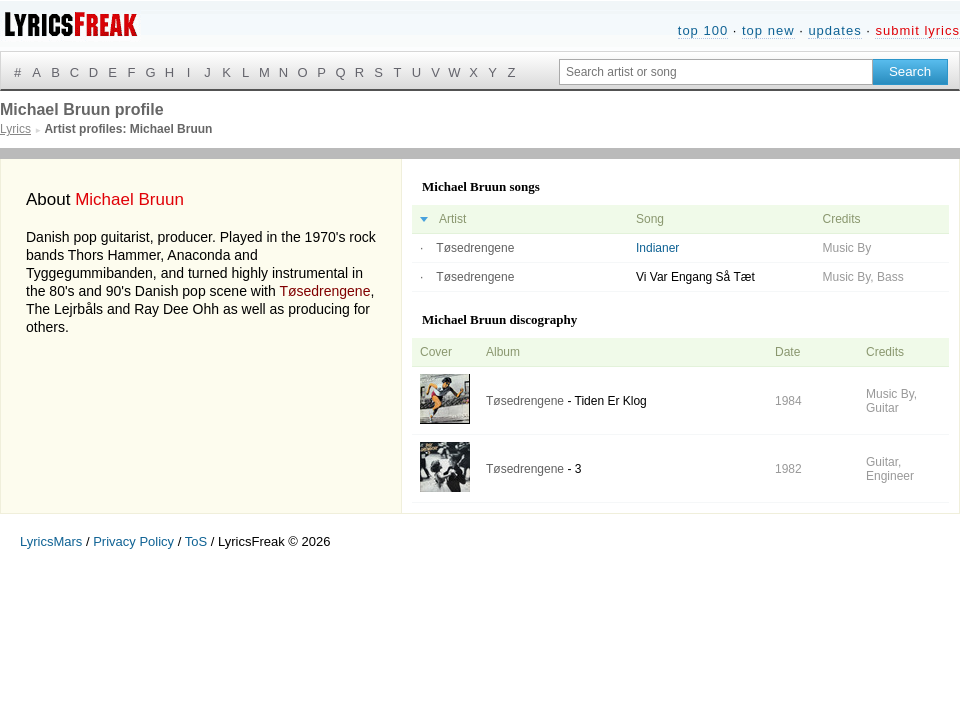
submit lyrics (917, 30)
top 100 (703, 30)
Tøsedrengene (324, 291)
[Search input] (716, 72)
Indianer (657, 248)
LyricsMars (51, 541)
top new (768, 30)
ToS (196, 541)
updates (834, 30)
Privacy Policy (133, 541)
